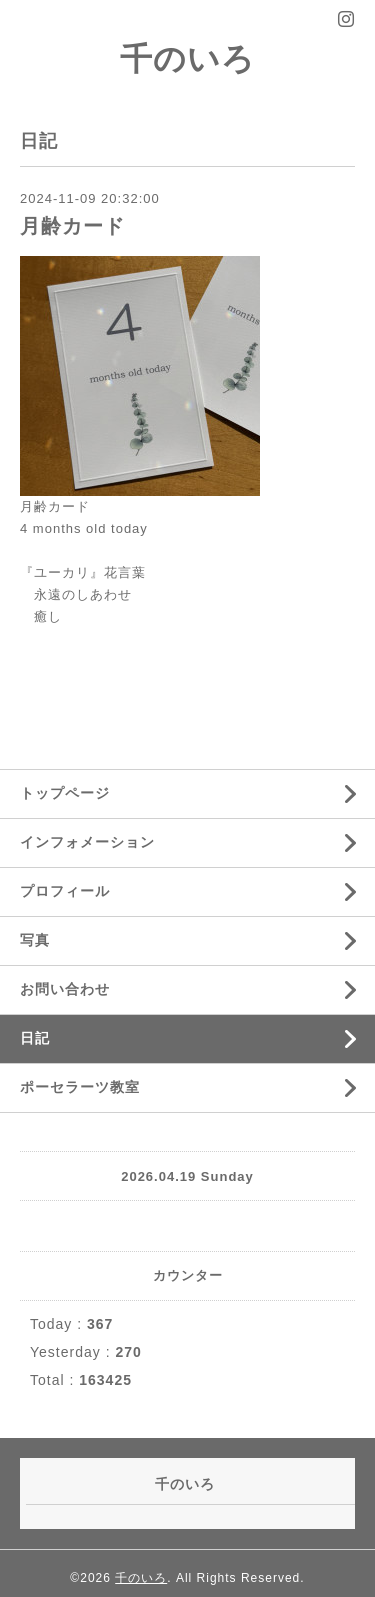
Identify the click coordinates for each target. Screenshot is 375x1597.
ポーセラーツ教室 (80, 1087)
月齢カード (72, 226)
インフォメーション (87, 842)
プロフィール (65, 891)
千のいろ (187, 59)
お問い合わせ (65, 989)
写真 (35, 940)
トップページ (65, 793)
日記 (35, 1038)
